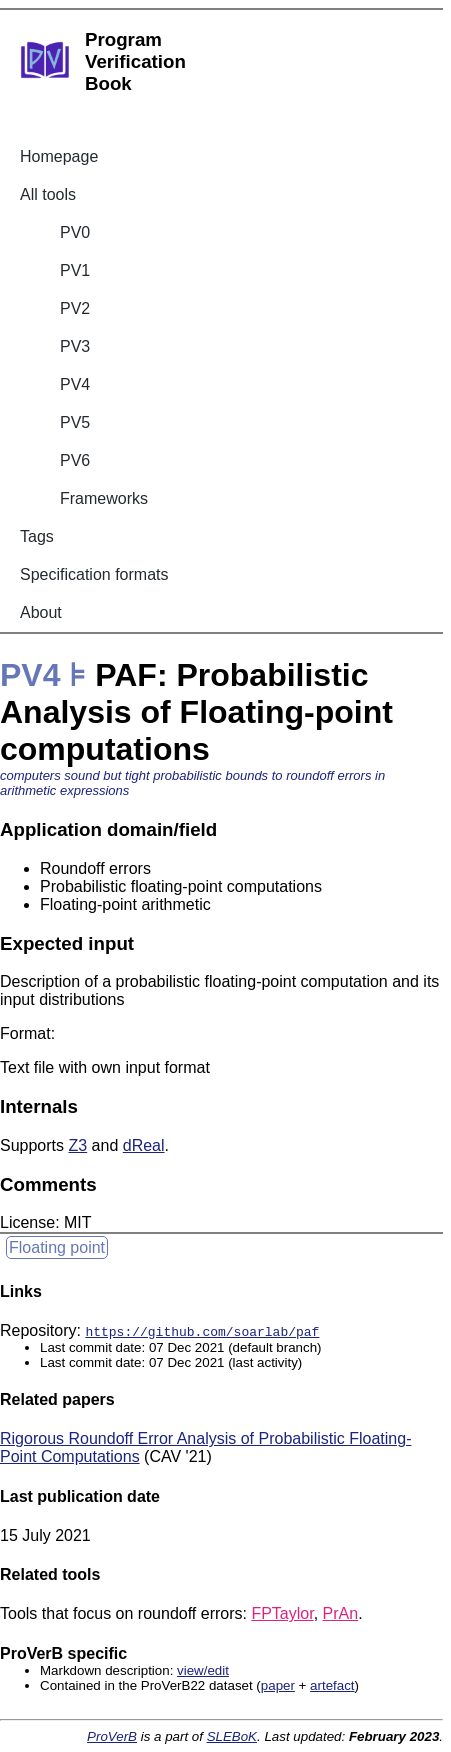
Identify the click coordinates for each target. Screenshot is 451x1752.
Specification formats (94, 574)
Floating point (57, 1247)
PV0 (75, 232)
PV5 (75, 422)
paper (278, 1685)
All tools (48, 194)
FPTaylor (282, 1613)
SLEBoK (232, 1736)
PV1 (75, 270)
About (41, 612)
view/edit (203, 1670)
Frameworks (104, 498)
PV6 (75, 460)
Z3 (77, 1145)
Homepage (59, 156)
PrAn (341, 1613)
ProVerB (112, 1736)
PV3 (75, 346)
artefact (332, 1685)
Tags (37, 536)
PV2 (75, 308)
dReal (144, 1145)
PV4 (75, 384)
